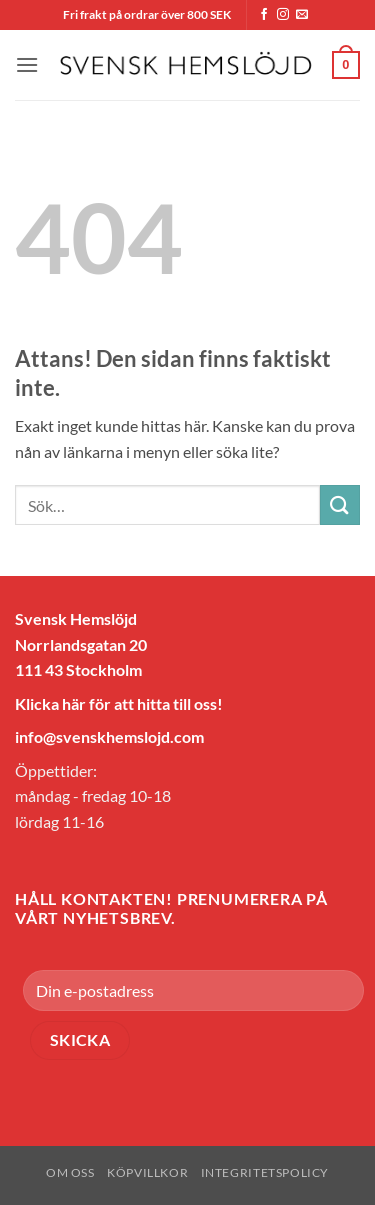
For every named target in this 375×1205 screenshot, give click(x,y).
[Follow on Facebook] (264, 15)
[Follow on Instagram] (283, 15)
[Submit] (340, 504)
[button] (27, 64)
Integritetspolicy (265, 1172)
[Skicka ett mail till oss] (302, 15)
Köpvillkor (147, 1172)
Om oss (70, 1172)
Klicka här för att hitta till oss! (119, 703)
